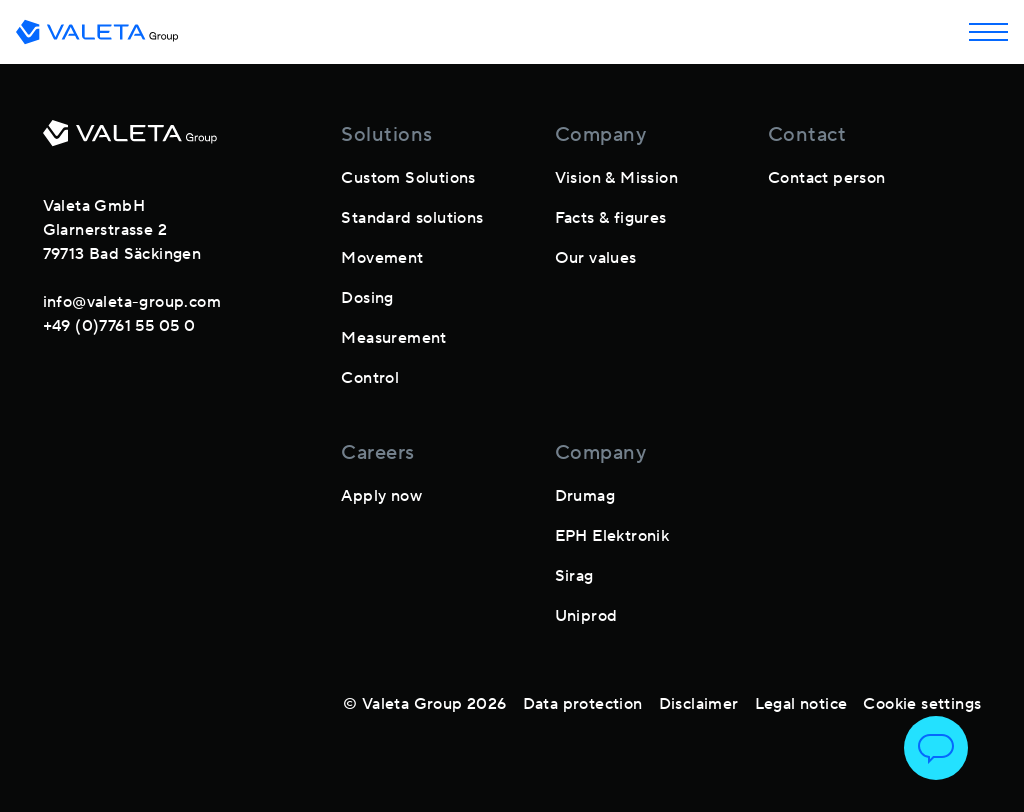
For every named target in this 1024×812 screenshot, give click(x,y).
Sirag (574, 576)
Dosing (367, 298)
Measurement (393, 338)
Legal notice (801, 704)
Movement (382, 258)
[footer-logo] (130, 141)
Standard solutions (412, 218)
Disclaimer (699, 704)
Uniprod (586, 616)
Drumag (585, 496)
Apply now (381, 496)
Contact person (827, 178)
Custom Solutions (408, 178)
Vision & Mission (616, 178)
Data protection (583, 704)
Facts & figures (611, 218)
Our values (596, 258)
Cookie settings (922, 704)
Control (370, 378)
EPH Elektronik (612, 536)
